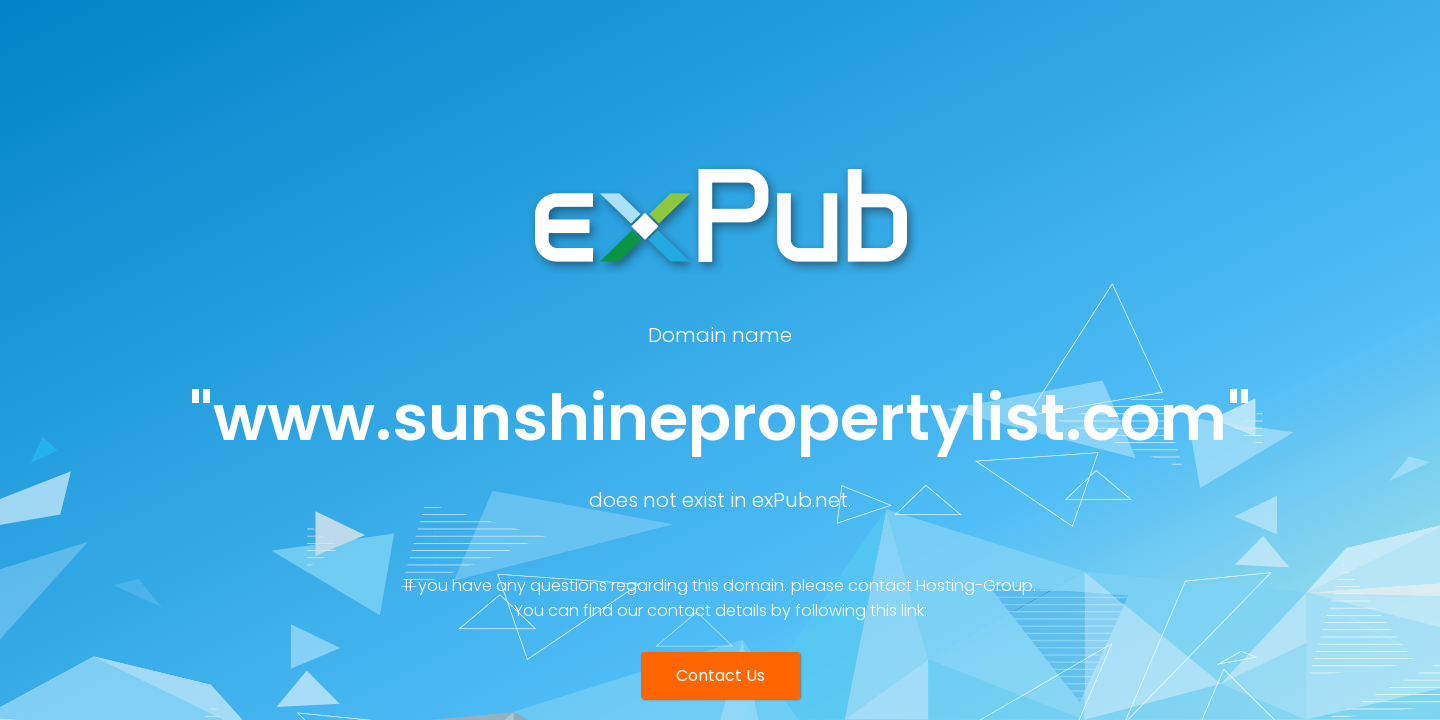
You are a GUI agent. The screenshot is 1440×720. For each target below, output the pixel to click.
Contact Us (720, 675)
